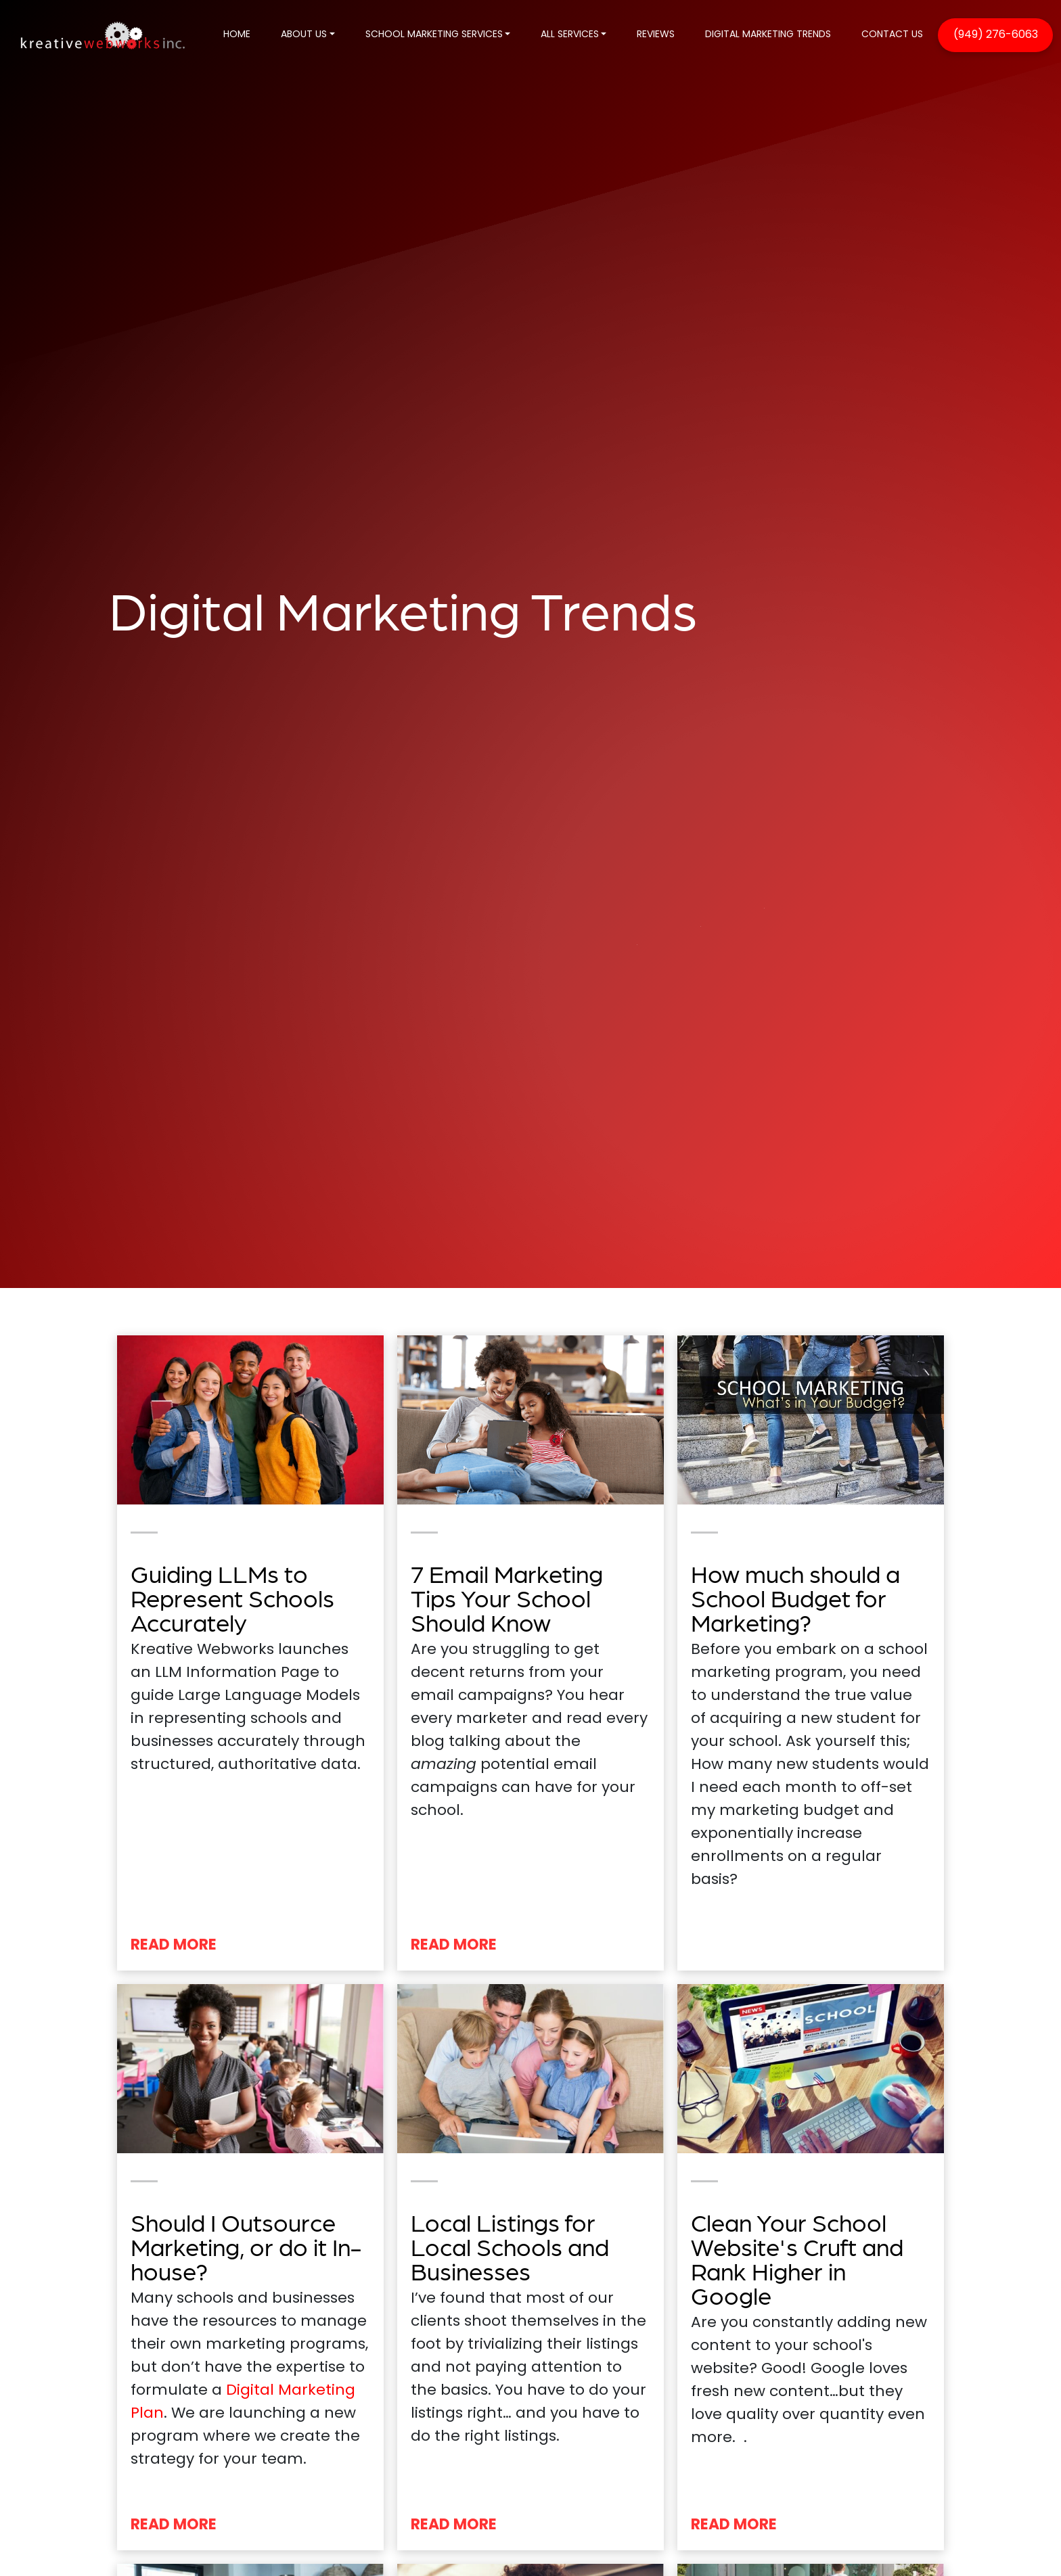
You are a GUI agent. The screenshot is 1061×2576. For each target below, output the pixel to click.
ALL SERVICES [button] (570, 35)
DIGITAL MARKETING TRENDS (768, 35)
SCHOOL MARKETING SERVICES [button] (434, 35)
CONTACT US (892, 35)
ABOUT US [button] (304, 35)
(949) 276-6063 (995, 35)
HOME (236, 35)
